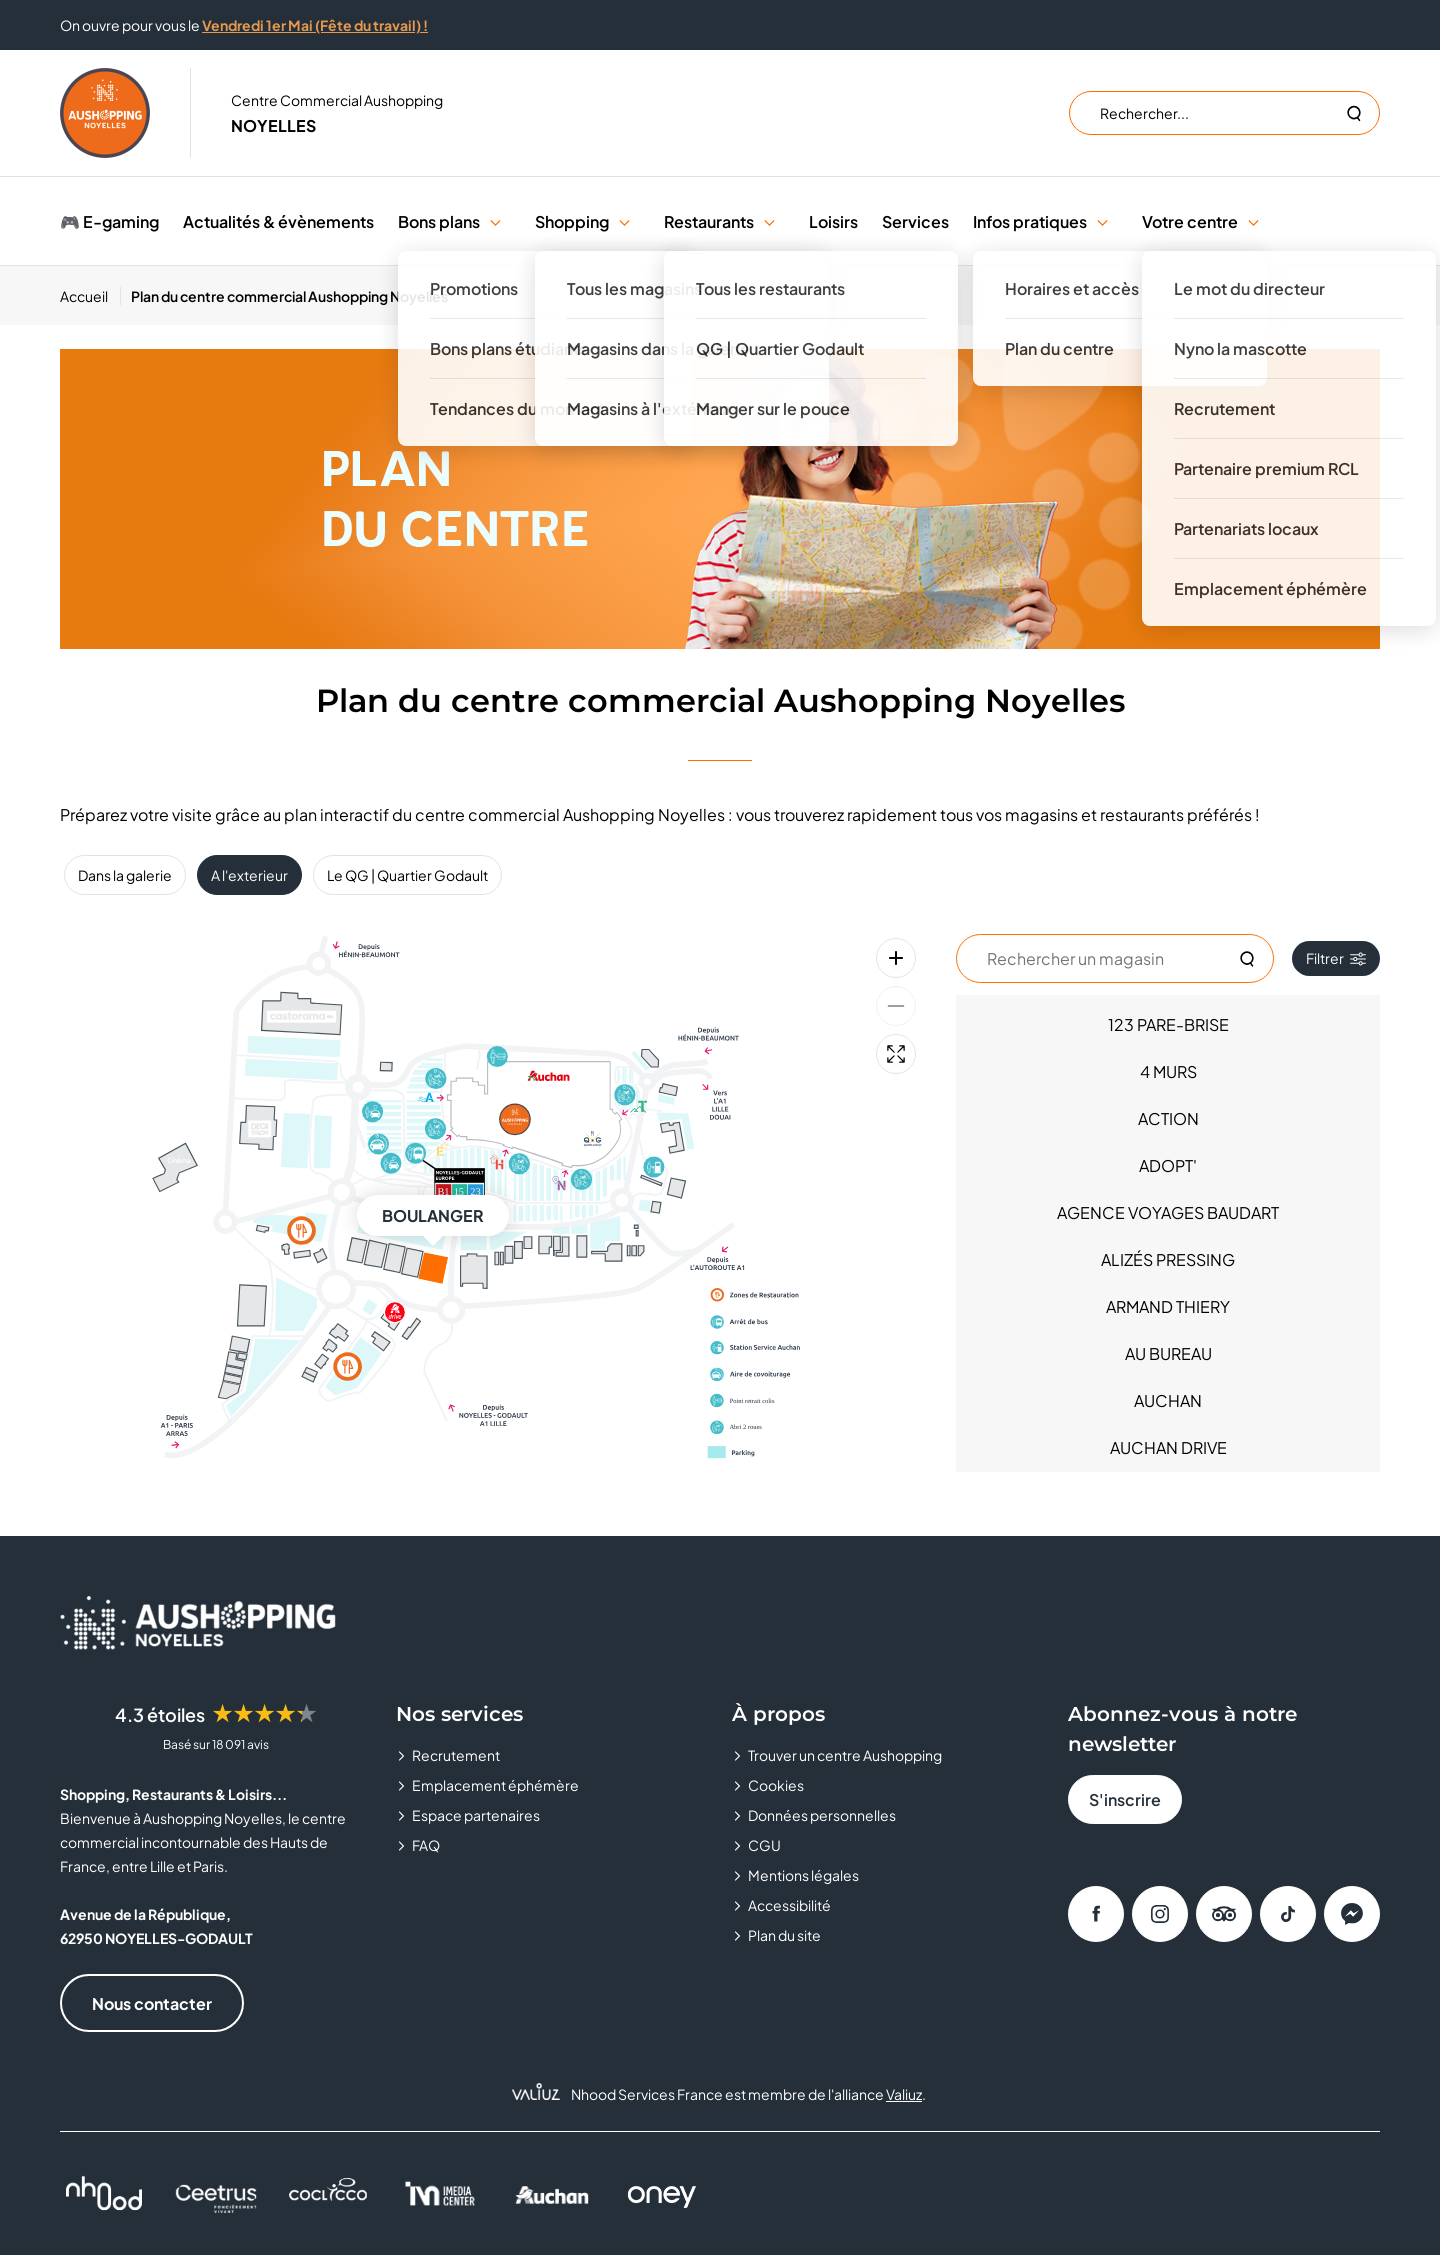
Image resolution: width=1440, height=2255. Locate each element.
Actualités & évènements (278, 221)
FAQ (426, 1845)
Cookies (776, 1785)
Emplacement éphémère (495, 1785)
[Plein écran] (896, 1054)
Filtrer (1336, 958)
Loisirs (833, 221)
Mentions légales (803, 1875)
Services (915, 221)
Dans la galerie (125, 875)
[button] (495, 221)
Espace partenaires (476, 1815)
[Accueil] (90, 296)
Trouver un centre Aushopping (845, 1755)
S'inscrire (1125, 1799)
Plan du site (784, 1935)
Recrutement (456, 1755)
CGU (764, 1845)
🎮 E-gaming (109, 221)
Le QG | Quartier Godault (407, 875)
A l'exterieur (249, 875)
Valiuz (904, 2094)
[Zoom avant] (896, 958)
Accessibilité (789, 1905)
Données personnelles (822, 1815)
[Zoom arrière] (896, 1006)
